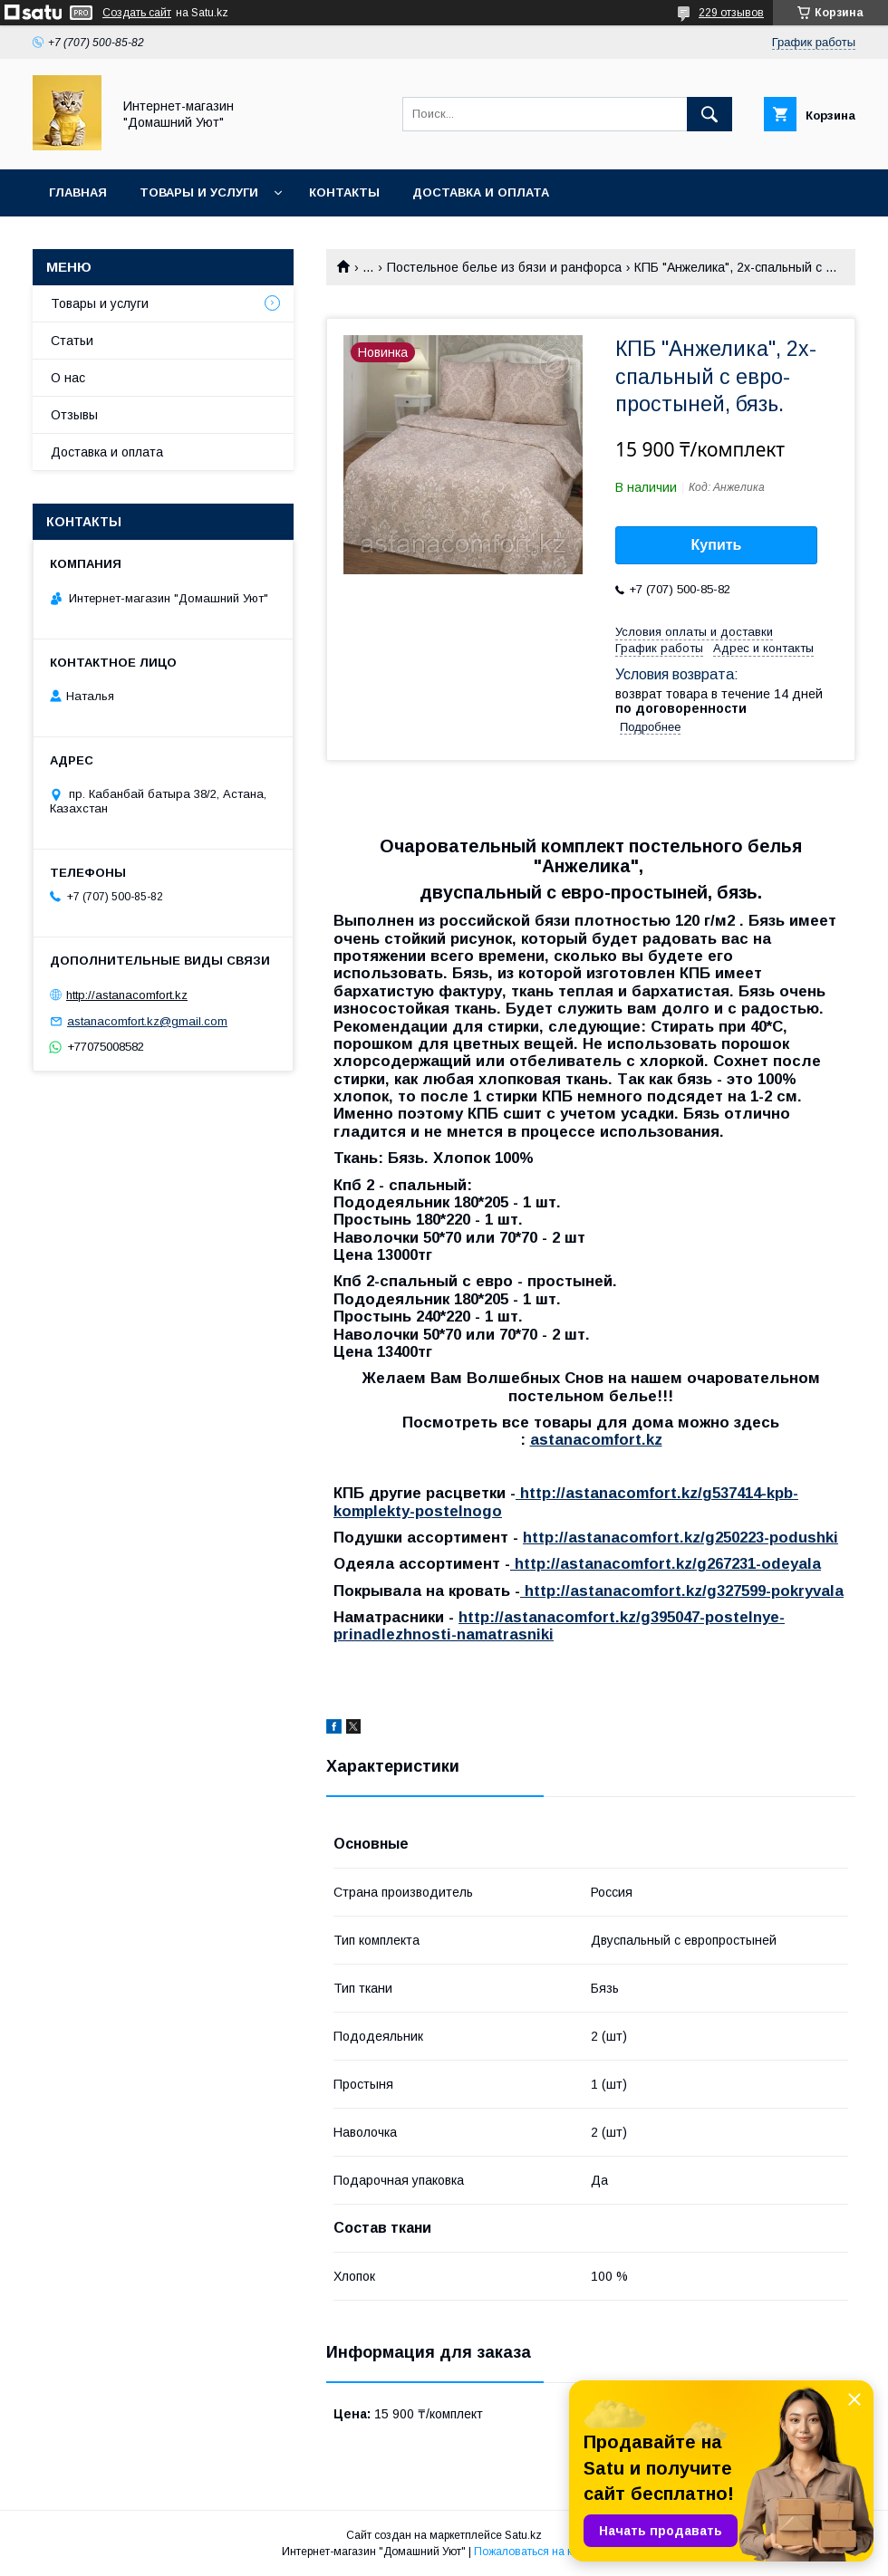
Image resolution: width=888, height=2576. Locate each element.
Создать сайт (136, 12)
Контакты (344, 192)
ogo (487, 1511)
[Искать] (709, 114)
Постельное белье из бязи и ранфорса (504, 267)
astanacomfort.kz (596, 1439)
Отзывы (74, 415)
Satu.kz (523, 2535)
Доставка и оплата (480, 192)
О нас (68, 377)
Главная (78, 192)
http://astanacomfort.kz (127, 995)
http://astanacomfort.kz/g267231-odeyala (665, 1563)
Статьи (72, 340)
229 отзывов (731, 12)
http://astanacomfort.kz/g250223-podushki (680, 1537)
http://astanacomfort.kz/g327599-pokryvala (682, 1591)
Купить (716, 545)
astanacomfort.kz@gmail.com (147, 1021)
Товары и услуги (199, 192)
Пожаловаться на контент (540, 2551)
